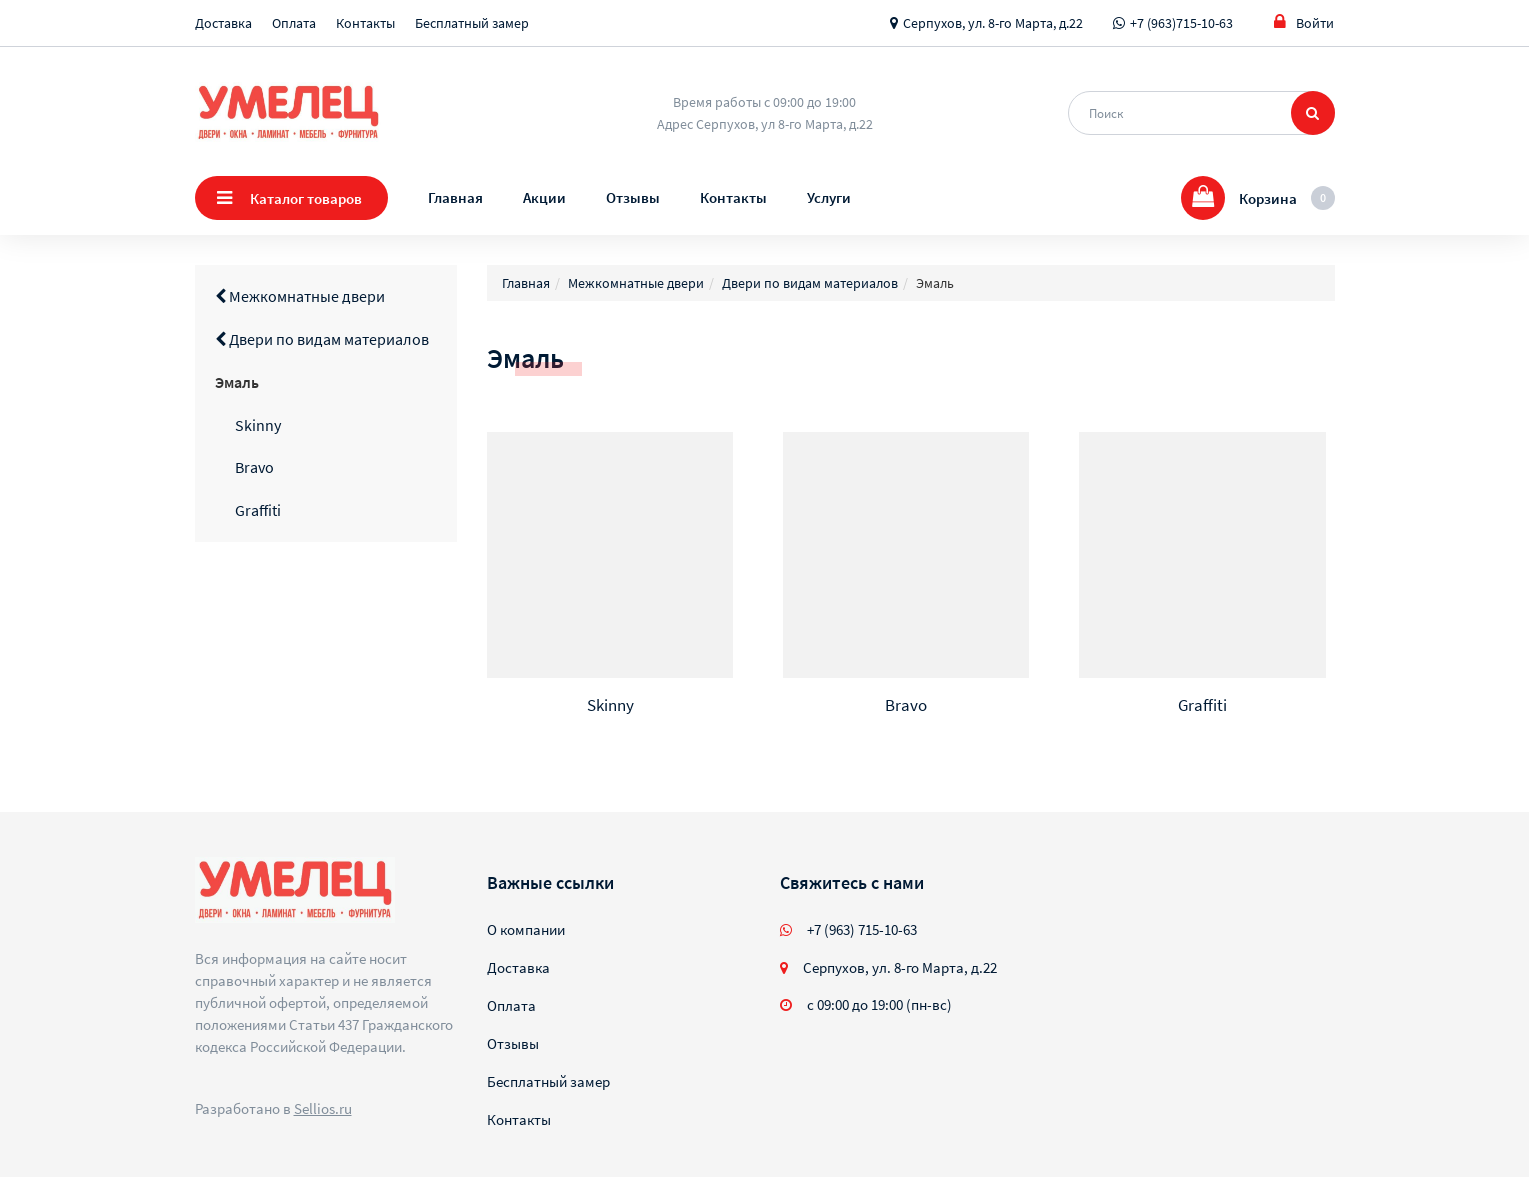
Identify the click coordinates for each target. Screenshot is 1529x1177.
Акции (544, 197)
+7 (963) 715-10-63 (862, 929)
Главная (455, 197)
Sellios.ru (323, 1108)
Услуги (829, 197)
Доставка (223, 23)
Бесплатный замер (472, 23)
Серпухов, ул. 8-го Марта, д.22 (993, 23)
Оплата (294, 23)
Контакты (365, 23)
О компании (526, 929)
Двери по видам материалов (322, 339)
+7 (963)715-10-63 (1181, 23)
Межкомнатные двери (300, 296)
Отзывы (633, 197)
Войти (1304, 22)
